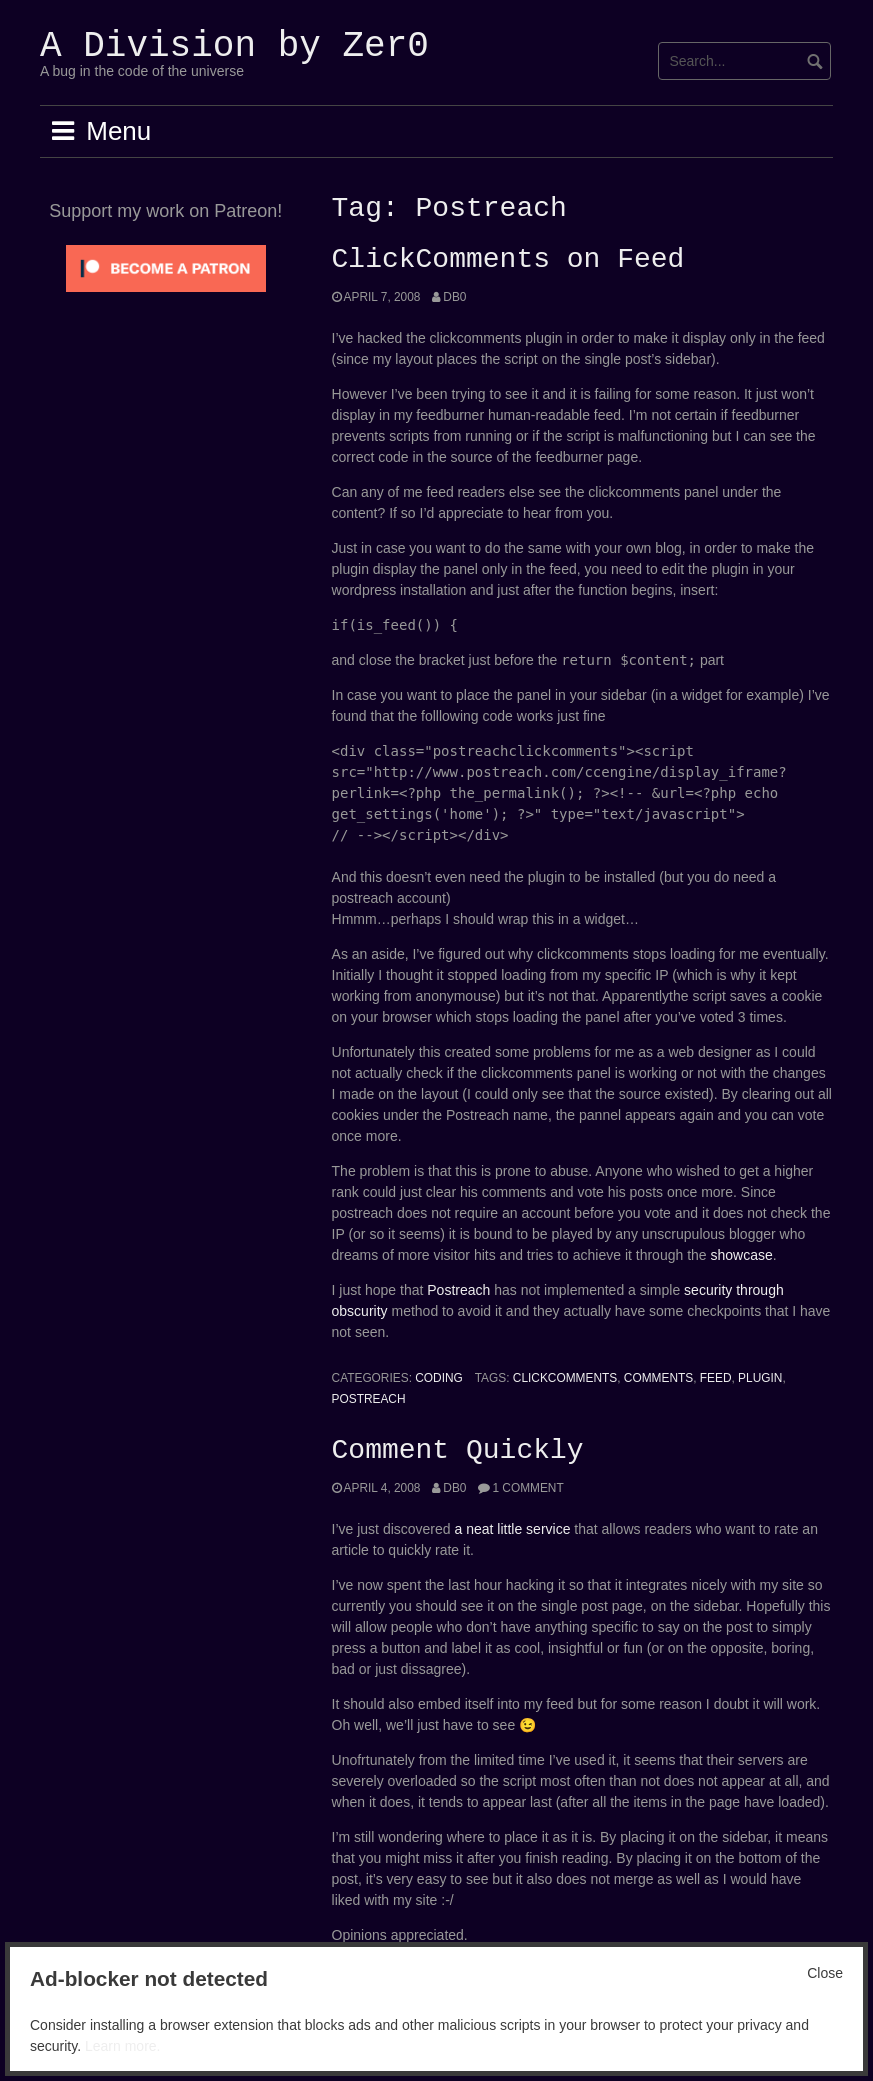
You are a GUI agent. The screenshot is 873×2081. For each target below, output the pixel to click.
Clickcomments (565, 1378)
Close (825, 1973)
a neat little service (513, 1529)
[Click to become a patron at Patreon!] (166, 267)
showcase (742, 1255)
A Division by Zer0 (234, 46)
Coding (439, 1378)
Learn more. (122, 2046)
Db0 (454, 297)
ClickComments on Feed (508, 260)
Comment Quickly (458, 1451)
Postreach (458, 1290)
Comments (658, 1378)
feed (716, 1378)
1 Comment (527, 1488)
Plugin (760, 1378)
